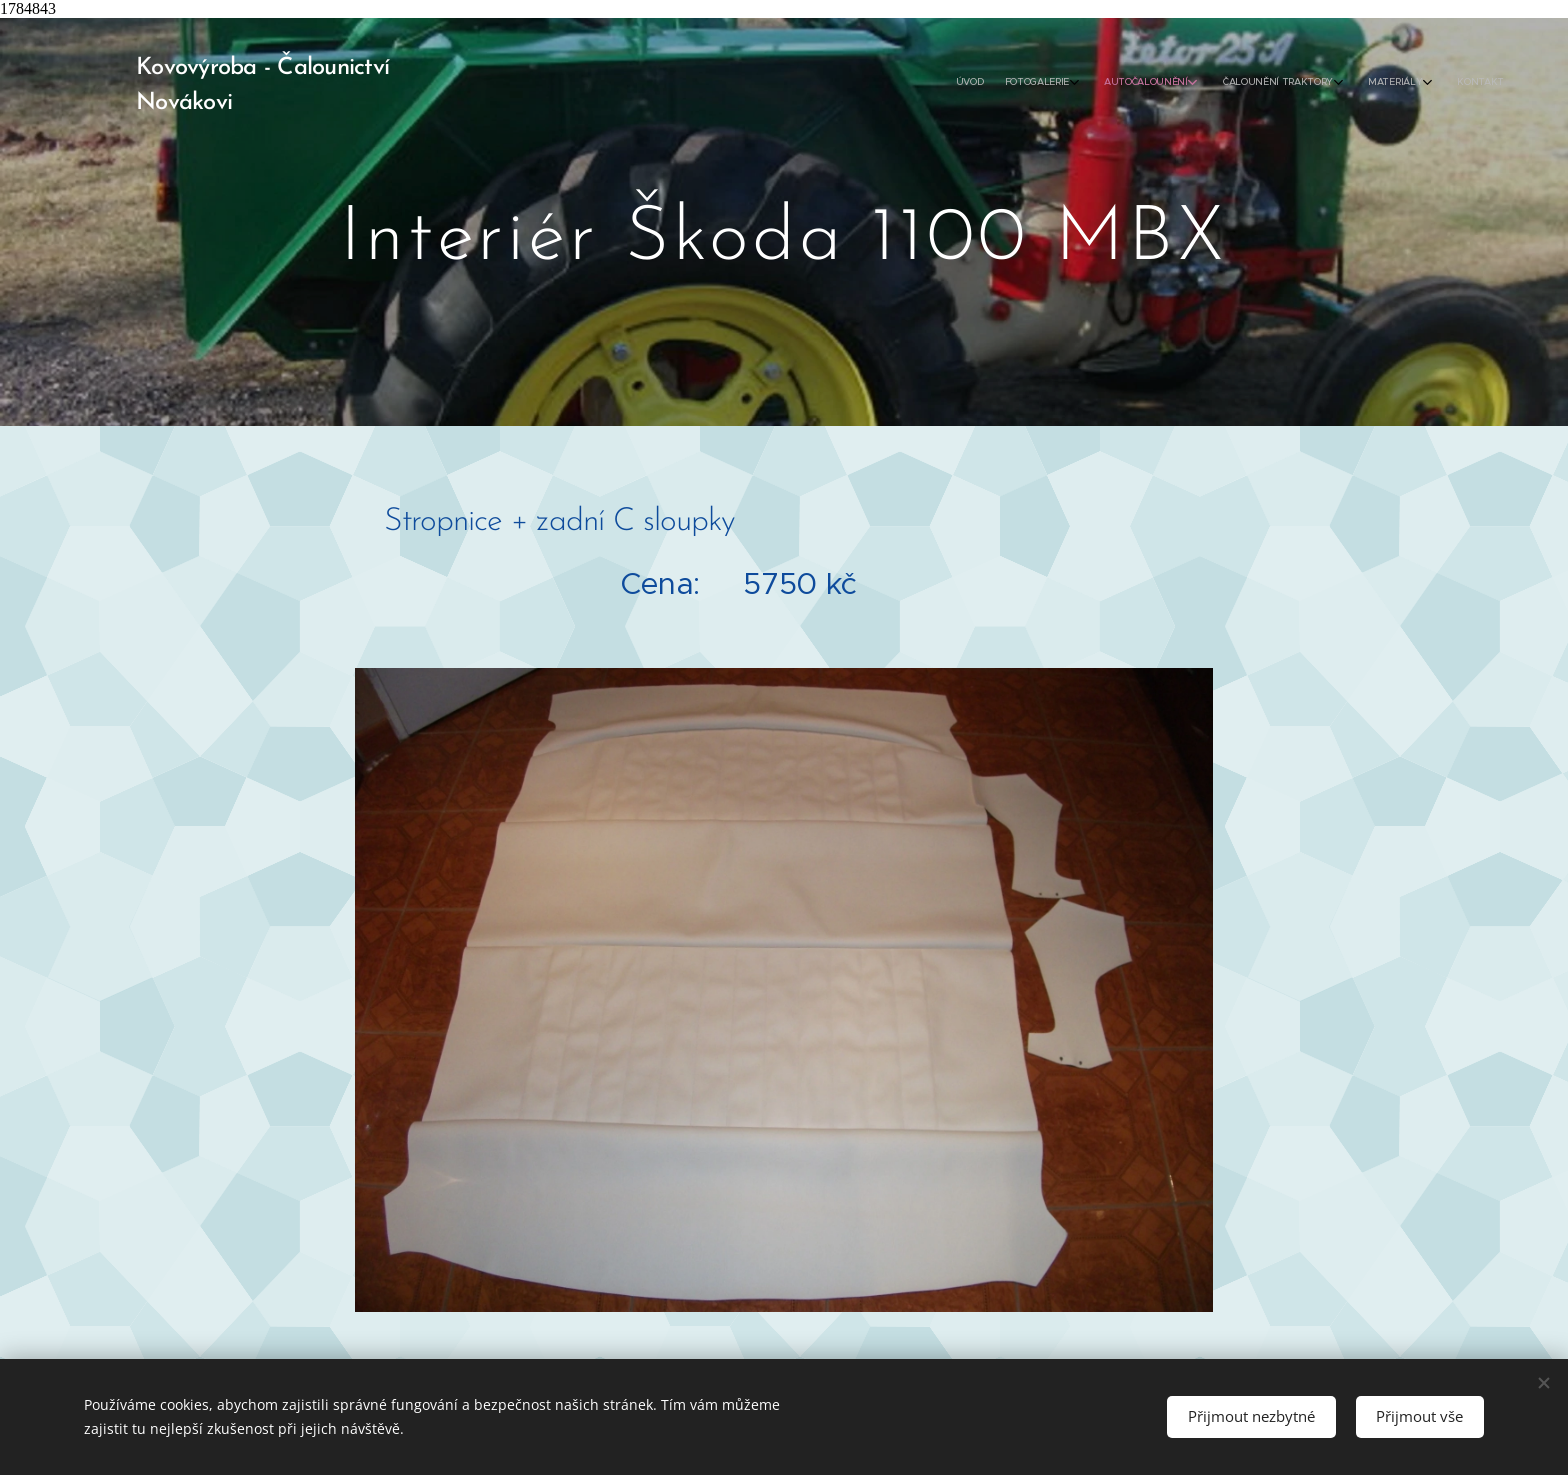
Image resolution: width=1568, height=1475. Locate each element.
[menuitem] (1346, 83)
